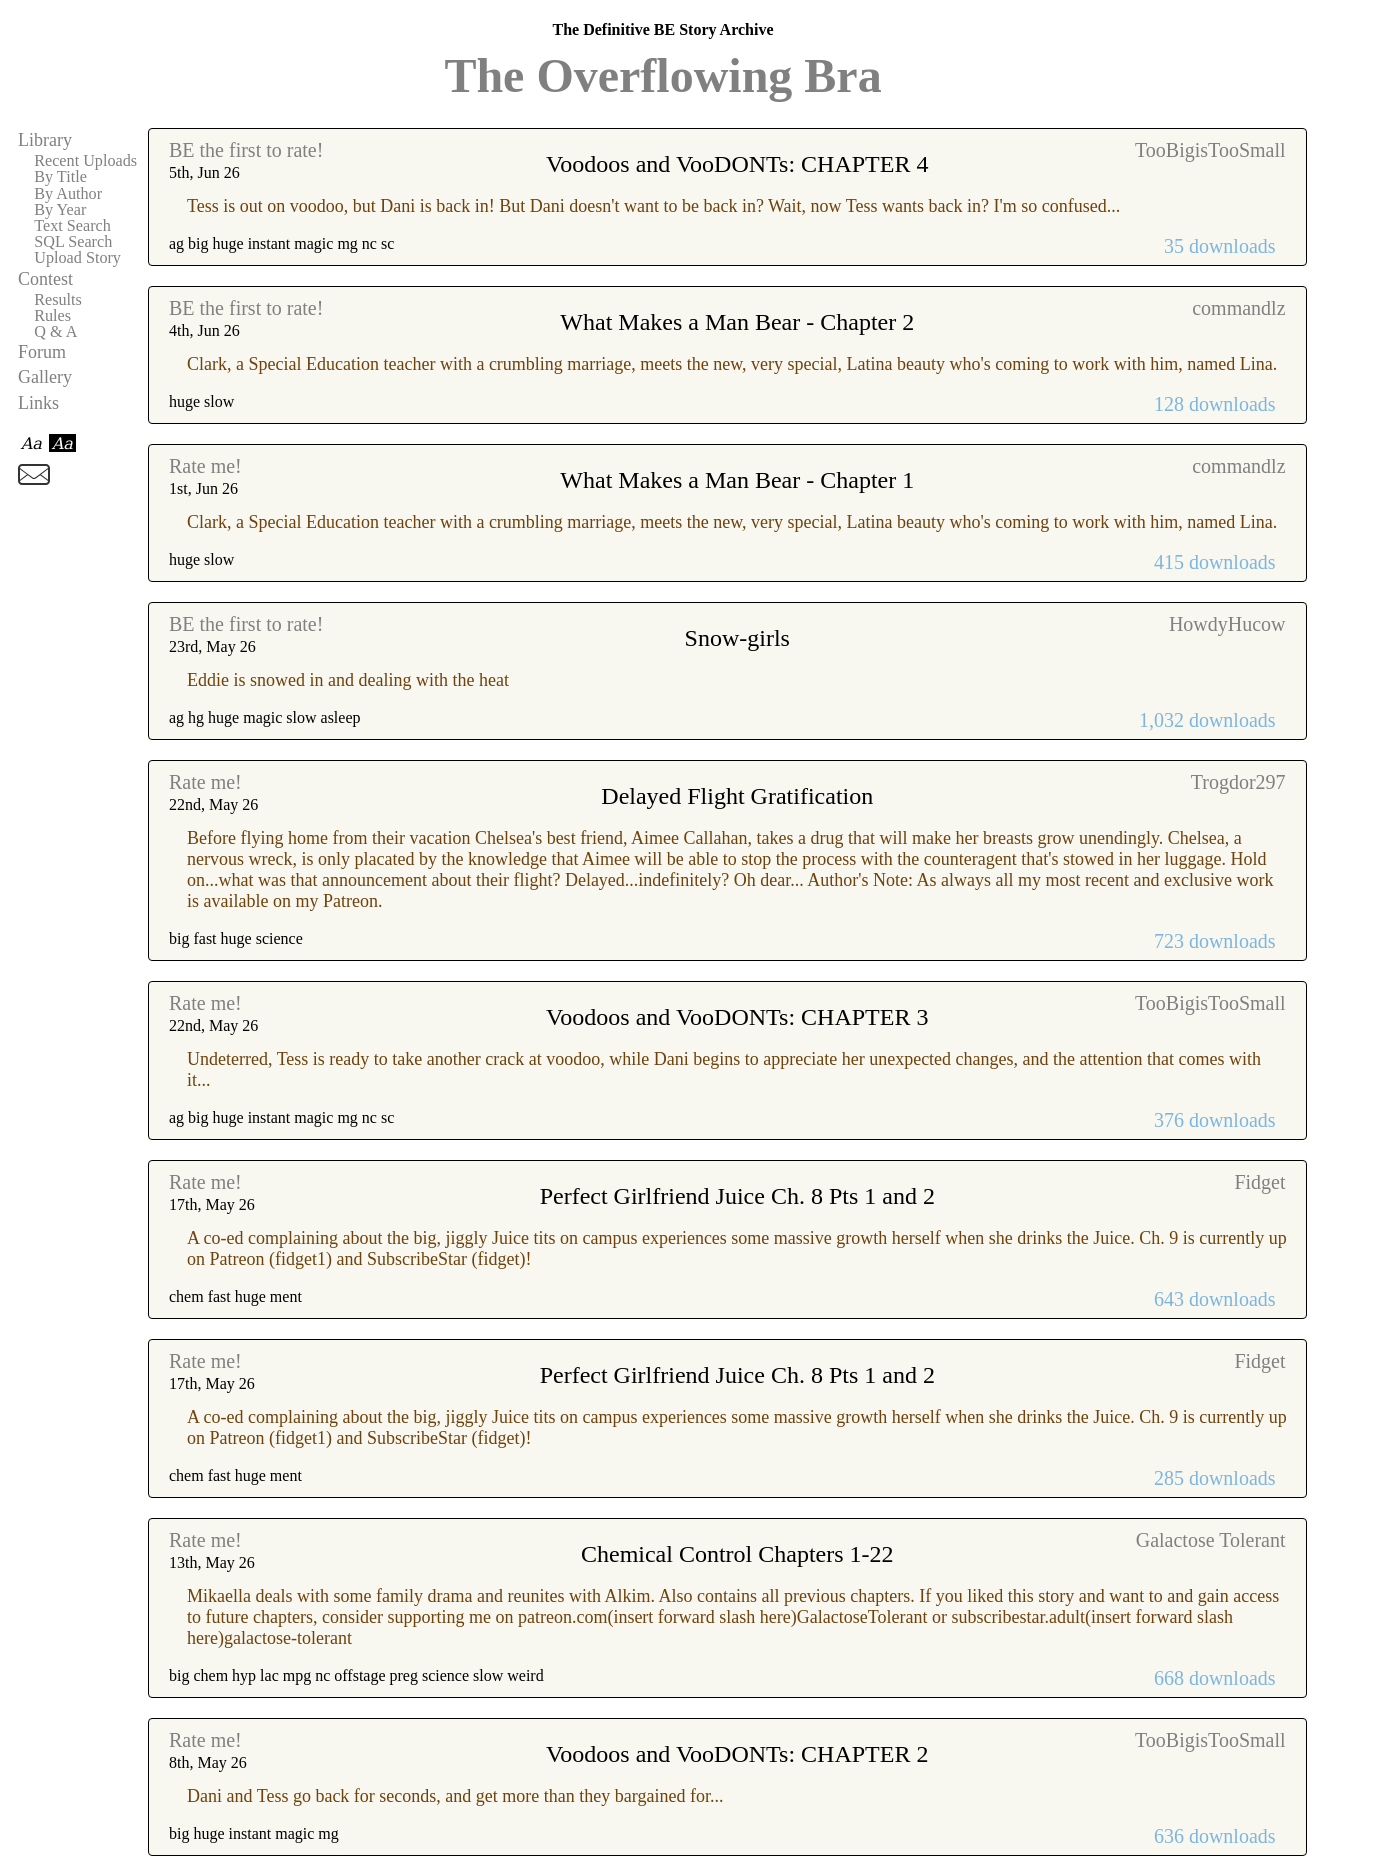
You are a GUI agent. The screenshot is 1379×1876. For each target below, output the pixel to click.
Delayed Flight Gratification (737, 796)
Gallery (45, 377)
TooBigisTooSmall (1210, 150)
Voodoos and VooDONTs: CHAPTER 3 (737, 1017)
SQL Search (73, 242)
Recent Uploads (85, 161)
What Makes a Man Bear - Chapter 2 (737, 322)
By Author (68, 194)
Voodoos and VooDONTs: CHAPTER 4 (737, 164)
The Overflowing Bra (662, 75)
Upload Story (77, 258)
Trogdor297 (1238, 782)
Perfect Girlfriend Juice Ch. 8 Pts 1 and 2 (737, 1196)
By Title (60, 177)
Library (45, 140)
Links (38, 403)
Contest (45, 279)
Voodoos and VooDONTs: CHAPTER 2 (737, 1754)
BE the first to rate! (246, 150)
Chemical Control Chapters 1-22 (737, 1554)
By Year (60, 210)
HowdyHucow (1227, 624)
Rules (52, 316)
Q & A (55, 332)
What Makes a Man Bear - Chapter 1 (737, 480)
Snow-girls (737, 638)
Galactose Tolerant (1211, 1540)
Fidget (1259, 1182)
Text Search (72, 226)
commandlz (1238, 308)
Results (58, 300)
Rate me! (205, 466)
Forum (42, 352)
